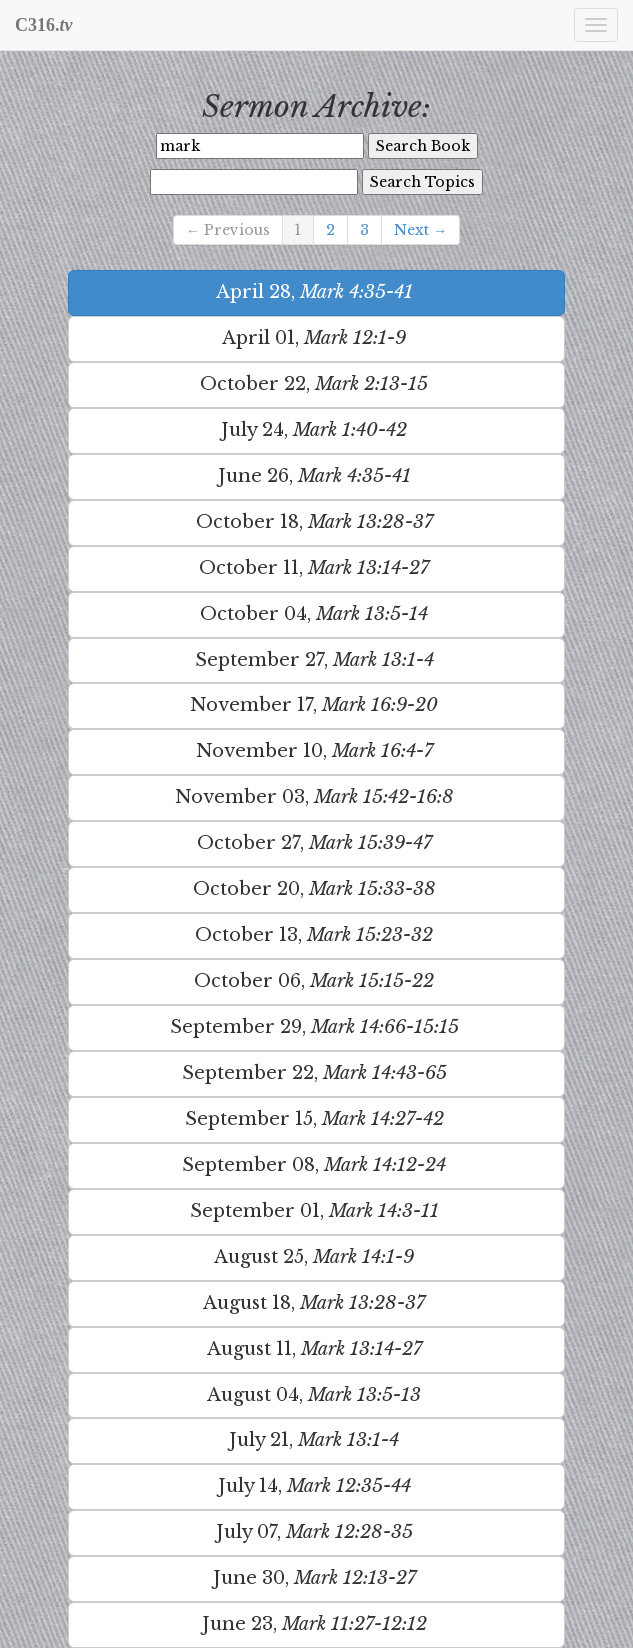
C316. (44, 25)
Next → (420, 230)
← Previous (228, 230)
